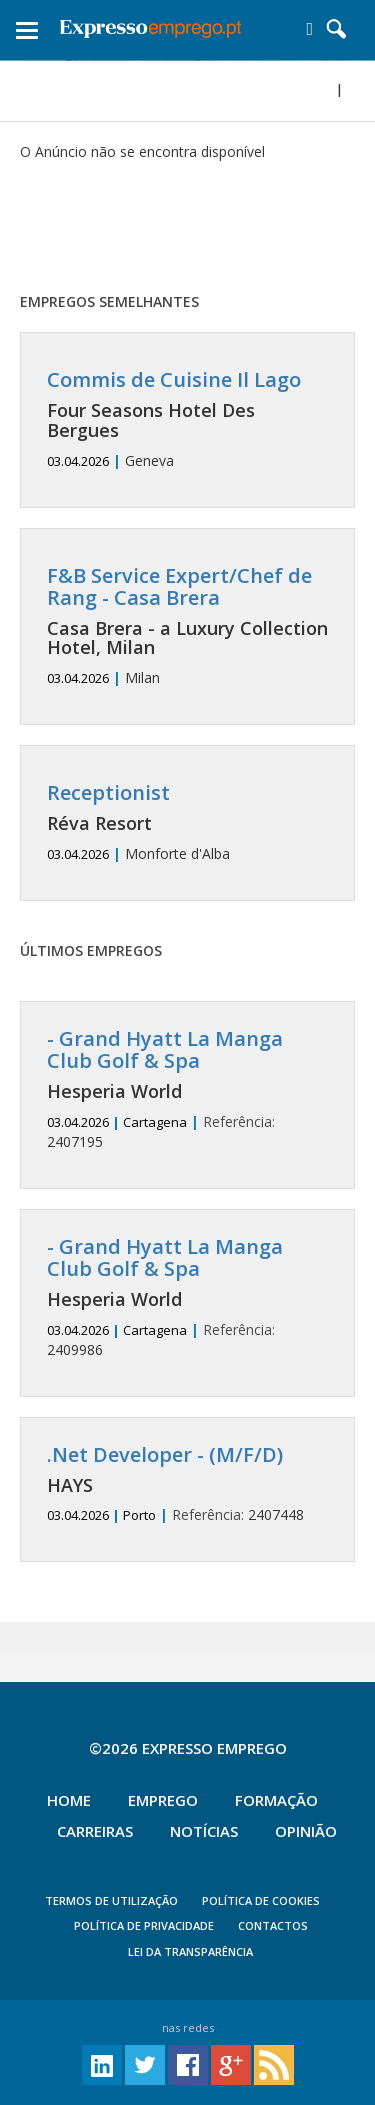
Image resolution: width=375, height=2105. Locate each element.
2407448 (187, 1484)
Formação (276, 1800)
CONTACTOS (273, 1925)
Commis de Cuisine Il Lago (174, 379)
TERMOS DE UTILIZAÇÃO (111, 1900)
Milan (187, 626)
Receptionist (108, 792)
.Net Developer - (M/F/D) (165, 1454)
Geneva (187, 419)
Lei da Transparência (190, 1951)
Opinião (306, 1831)
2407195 (187, 1089)
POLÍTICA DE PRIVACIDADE (144, 1925)
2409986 (187, 1297)
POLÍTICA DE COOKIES (261, 1900)
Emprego (163, 1800)
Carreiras (95, 1831)
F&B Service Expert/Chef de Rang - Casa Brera (179, 586)
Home (69, 1800)
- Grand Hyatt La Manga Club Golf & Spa (165, 1049)
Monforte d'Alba (187, 822)
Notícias (204, 1831)
